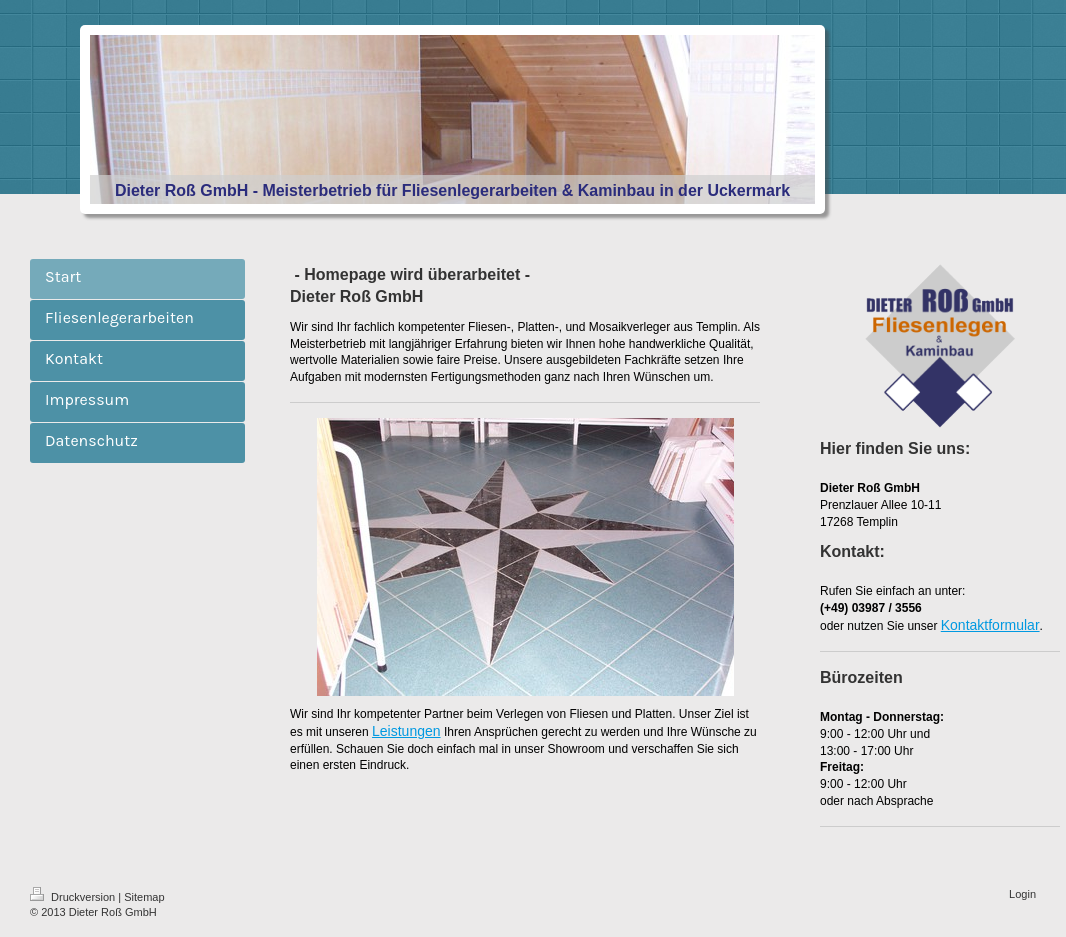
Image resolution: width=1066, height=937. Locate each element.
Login (1022, 894)
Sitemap (144, 897)
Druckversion (74, 897)
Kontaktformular (990, 625)
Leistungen (406, 731)
